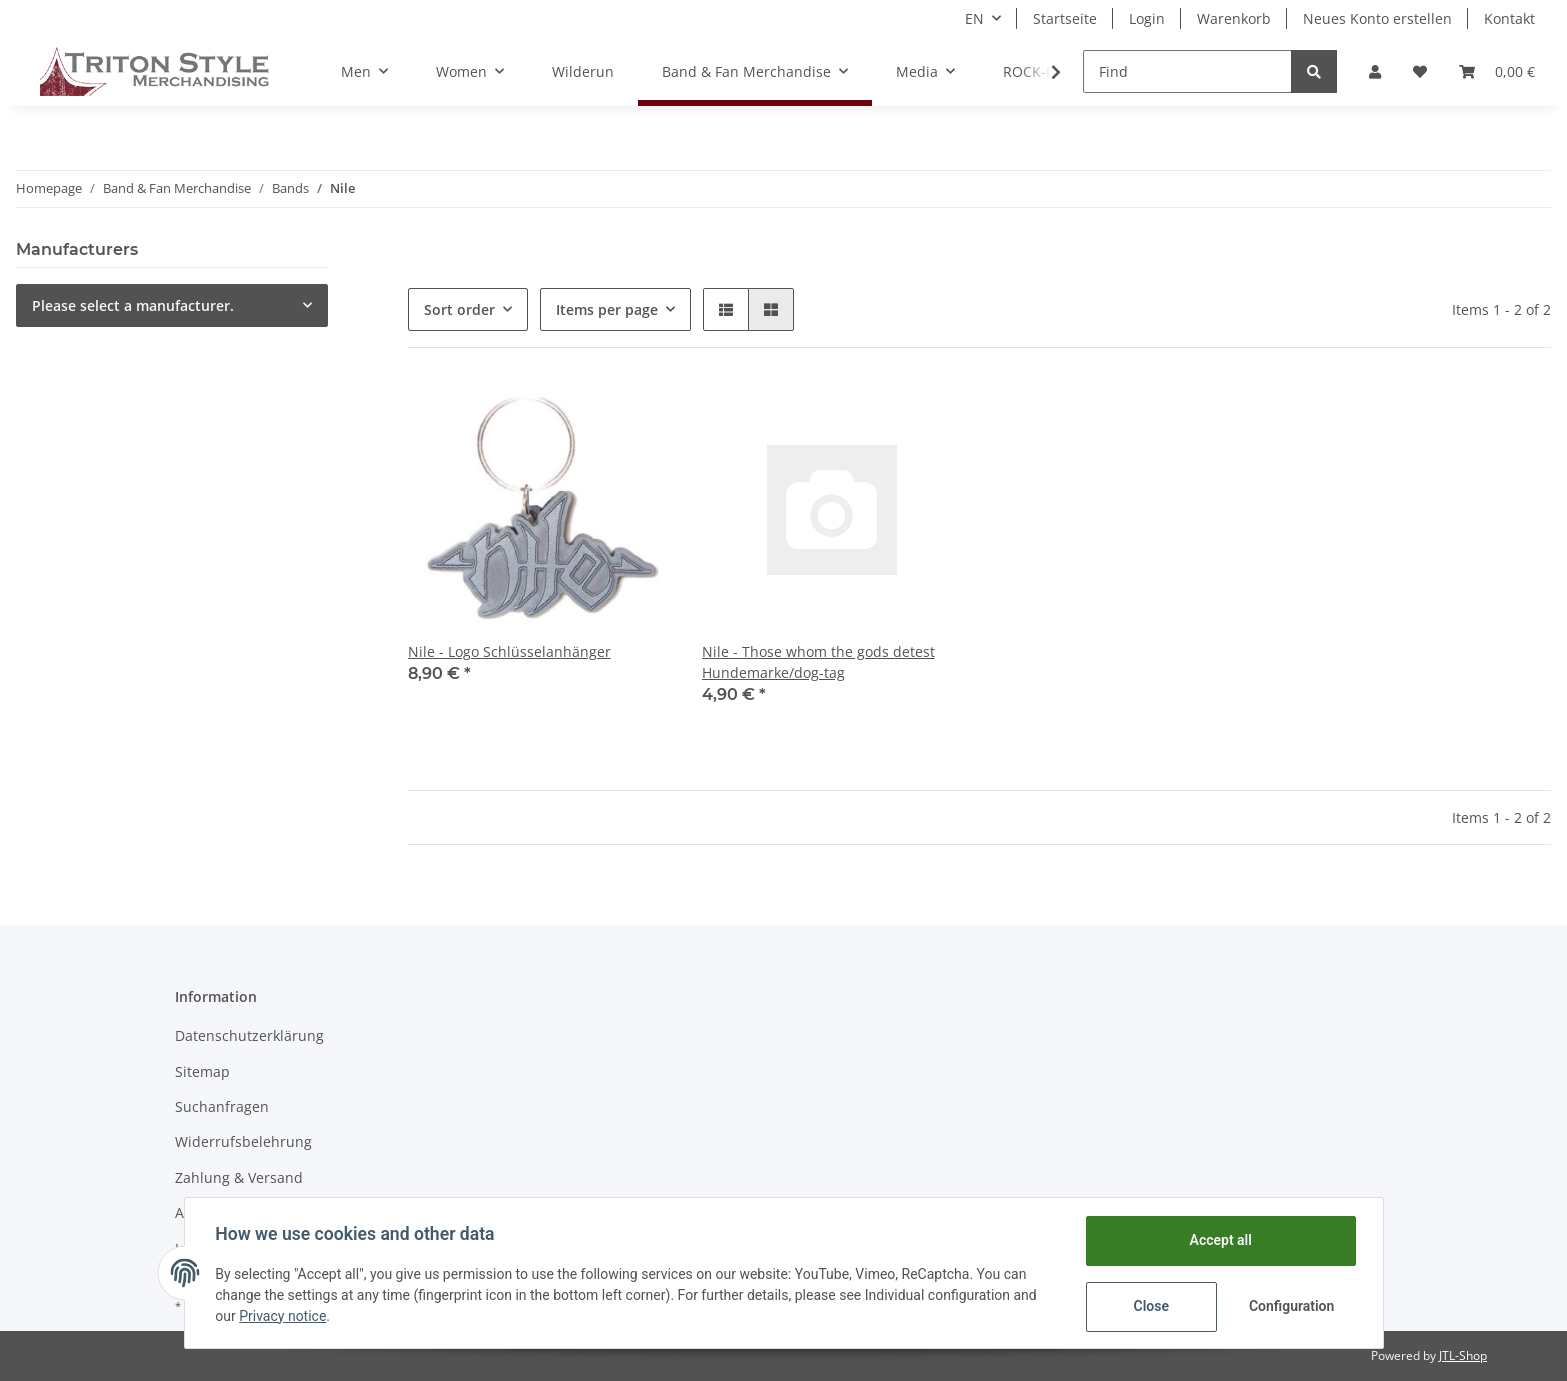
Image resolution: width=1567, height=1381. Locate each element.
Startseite (1065, 18)
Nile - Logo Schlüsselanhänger (509, 651)
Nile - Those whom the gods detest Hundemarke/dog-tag (818, 662)
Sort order (459, 309)
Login (1147, 18)
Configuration (1291, 1306)
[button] (1375, 71)
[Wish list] (1420, 71)
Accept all (1219, 1240)
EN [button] (974, 18)
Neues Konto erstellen (1377, 18)
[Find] (1187, 71)
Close (1149, 1306)
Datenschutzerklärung (249, 1035)
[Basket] (1497, 71)
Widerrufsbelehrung (243, 1141)
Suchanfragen (222, 1106)
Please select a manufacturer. (133, 305)
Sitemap (202, 1071)
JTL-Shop (1463, 1355)
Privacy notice (283, 1316)
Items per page (607, 309)
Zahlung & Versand (239, 1177)
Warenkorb (1234, 18)
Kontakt (1509, 18)
